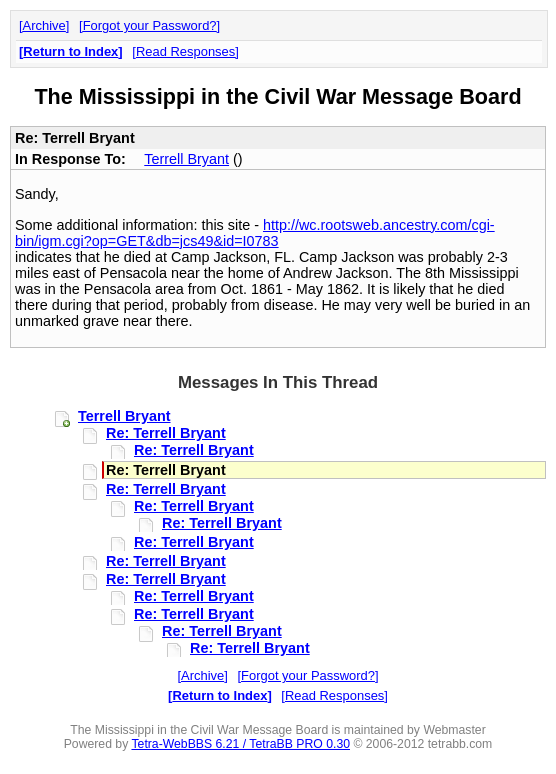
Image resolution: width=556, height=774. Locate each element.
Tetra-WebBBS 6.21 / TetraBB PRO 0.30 (240, 744)
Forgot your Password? (150, 25)
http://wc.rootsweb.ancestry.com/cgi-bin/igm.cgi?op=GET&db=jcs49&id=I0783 (255, 233)
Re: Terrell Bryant (166, 433)
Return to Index (70, 51)
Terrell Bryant (186, 159)
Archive (44, 25)
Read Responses (185, 51)
